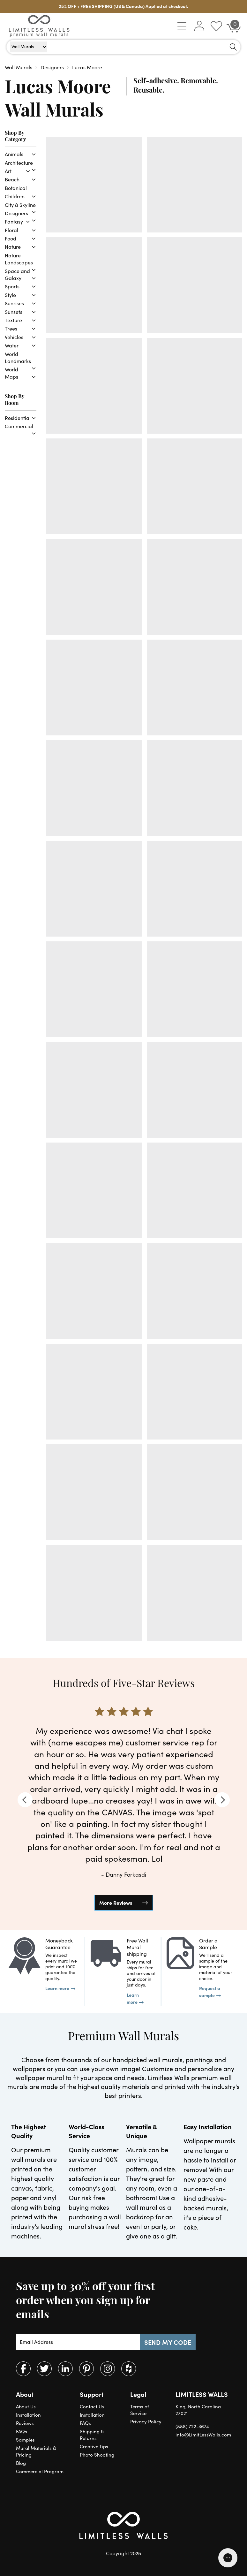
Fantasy (14, 221)
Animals (14, 154)
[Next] (222, 1799)
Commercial (19, 426)
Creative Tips (94, 2446)
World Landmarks (18, 357)
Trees (11, 328)
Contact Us (92, 2406)
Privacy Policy (145, 2421)
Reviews (25, 2423)
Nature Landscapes (19, 259)
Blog (21, 2463)
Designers (16, 213)
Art (8, 171)
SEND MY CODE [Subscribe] (167, 2342)
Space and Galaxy (17, 274)
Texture (13, 320)
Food (10, 238)
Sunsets (13, 311)
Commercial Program (40, 2471)
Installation (28, 2415)
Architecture (19, 162)
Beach (12, 179)
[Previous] (25, 1799)
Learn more (57, 1988)
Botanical (16, 188)
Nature (13, 246)
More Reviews (115, 1902)
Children (15, 196)
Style (10, 295)
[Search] (233, 47)
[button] (182, 26)
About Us (26, 2406)
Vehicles (14, 337)
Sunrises (14, 303)
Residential (18, 417)
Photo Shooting (97, 2454)
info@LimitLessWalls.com (203, 2434)
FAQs (21, 2431)
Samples (25, 2439)
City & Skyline (20, 204)
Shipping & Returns (92, 2434)
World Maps (11, 373)
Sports (12, 286)
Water (12, 345)
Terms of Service (139, 2409)
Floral (11, 230)
